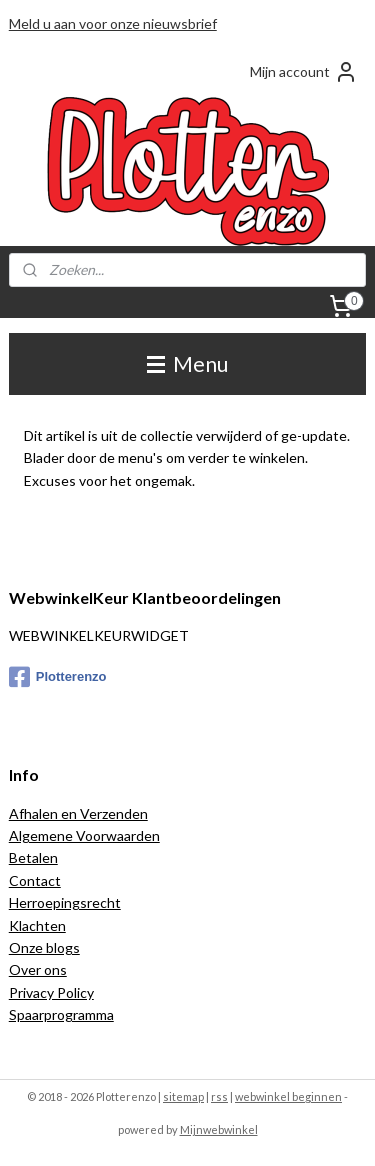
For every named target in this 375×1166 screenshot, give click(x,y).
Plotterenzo (58, 677)
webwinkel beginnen (288, 1096)
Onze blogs (44, 947)
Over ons (38, 969)
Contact (35, 880)
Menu (187, 363)
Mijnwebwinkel (219, 1129)
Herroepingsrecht (65, 902)
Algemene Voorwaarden (84, 835)
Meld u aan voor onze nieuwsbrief (113, 23)
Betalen (33, 857)
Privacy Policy (51, 992)
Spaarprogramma (61, 1014)
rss (219, 1096)
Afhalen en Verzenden (78, 813)
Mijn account (304, 72)
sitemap (183, 1096)
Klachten (37, 925)
